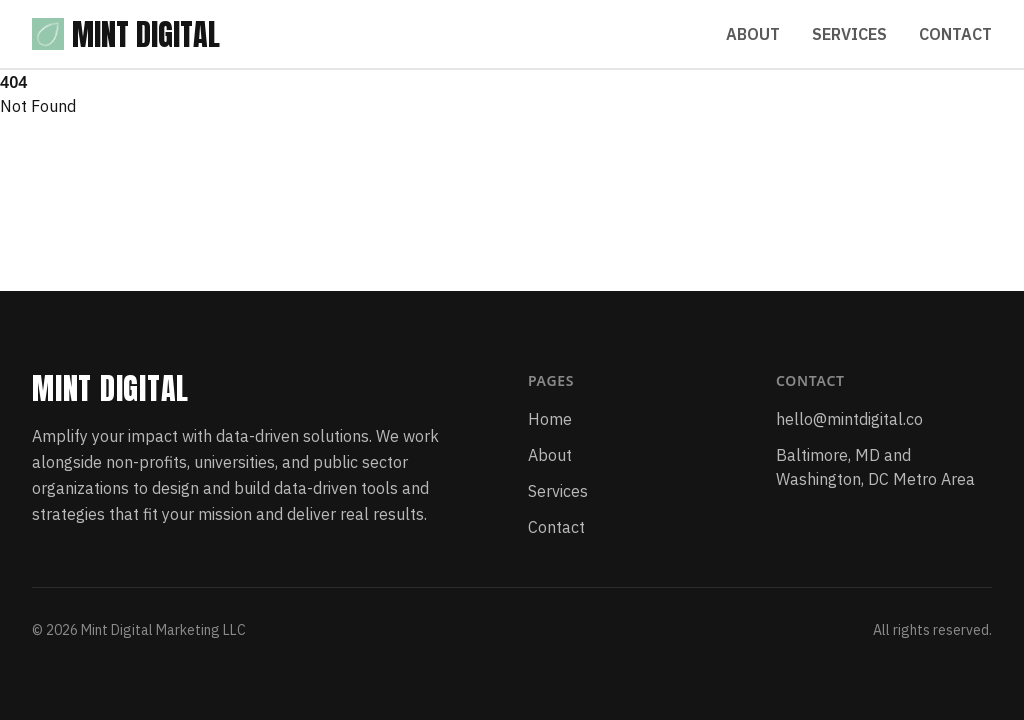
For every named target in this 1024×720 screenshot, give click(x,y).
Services (849, 34)
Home (550, 419)
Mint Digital (126, 34)
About (753, 34)
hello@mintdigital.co (849, 419)
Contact (955, 34)
